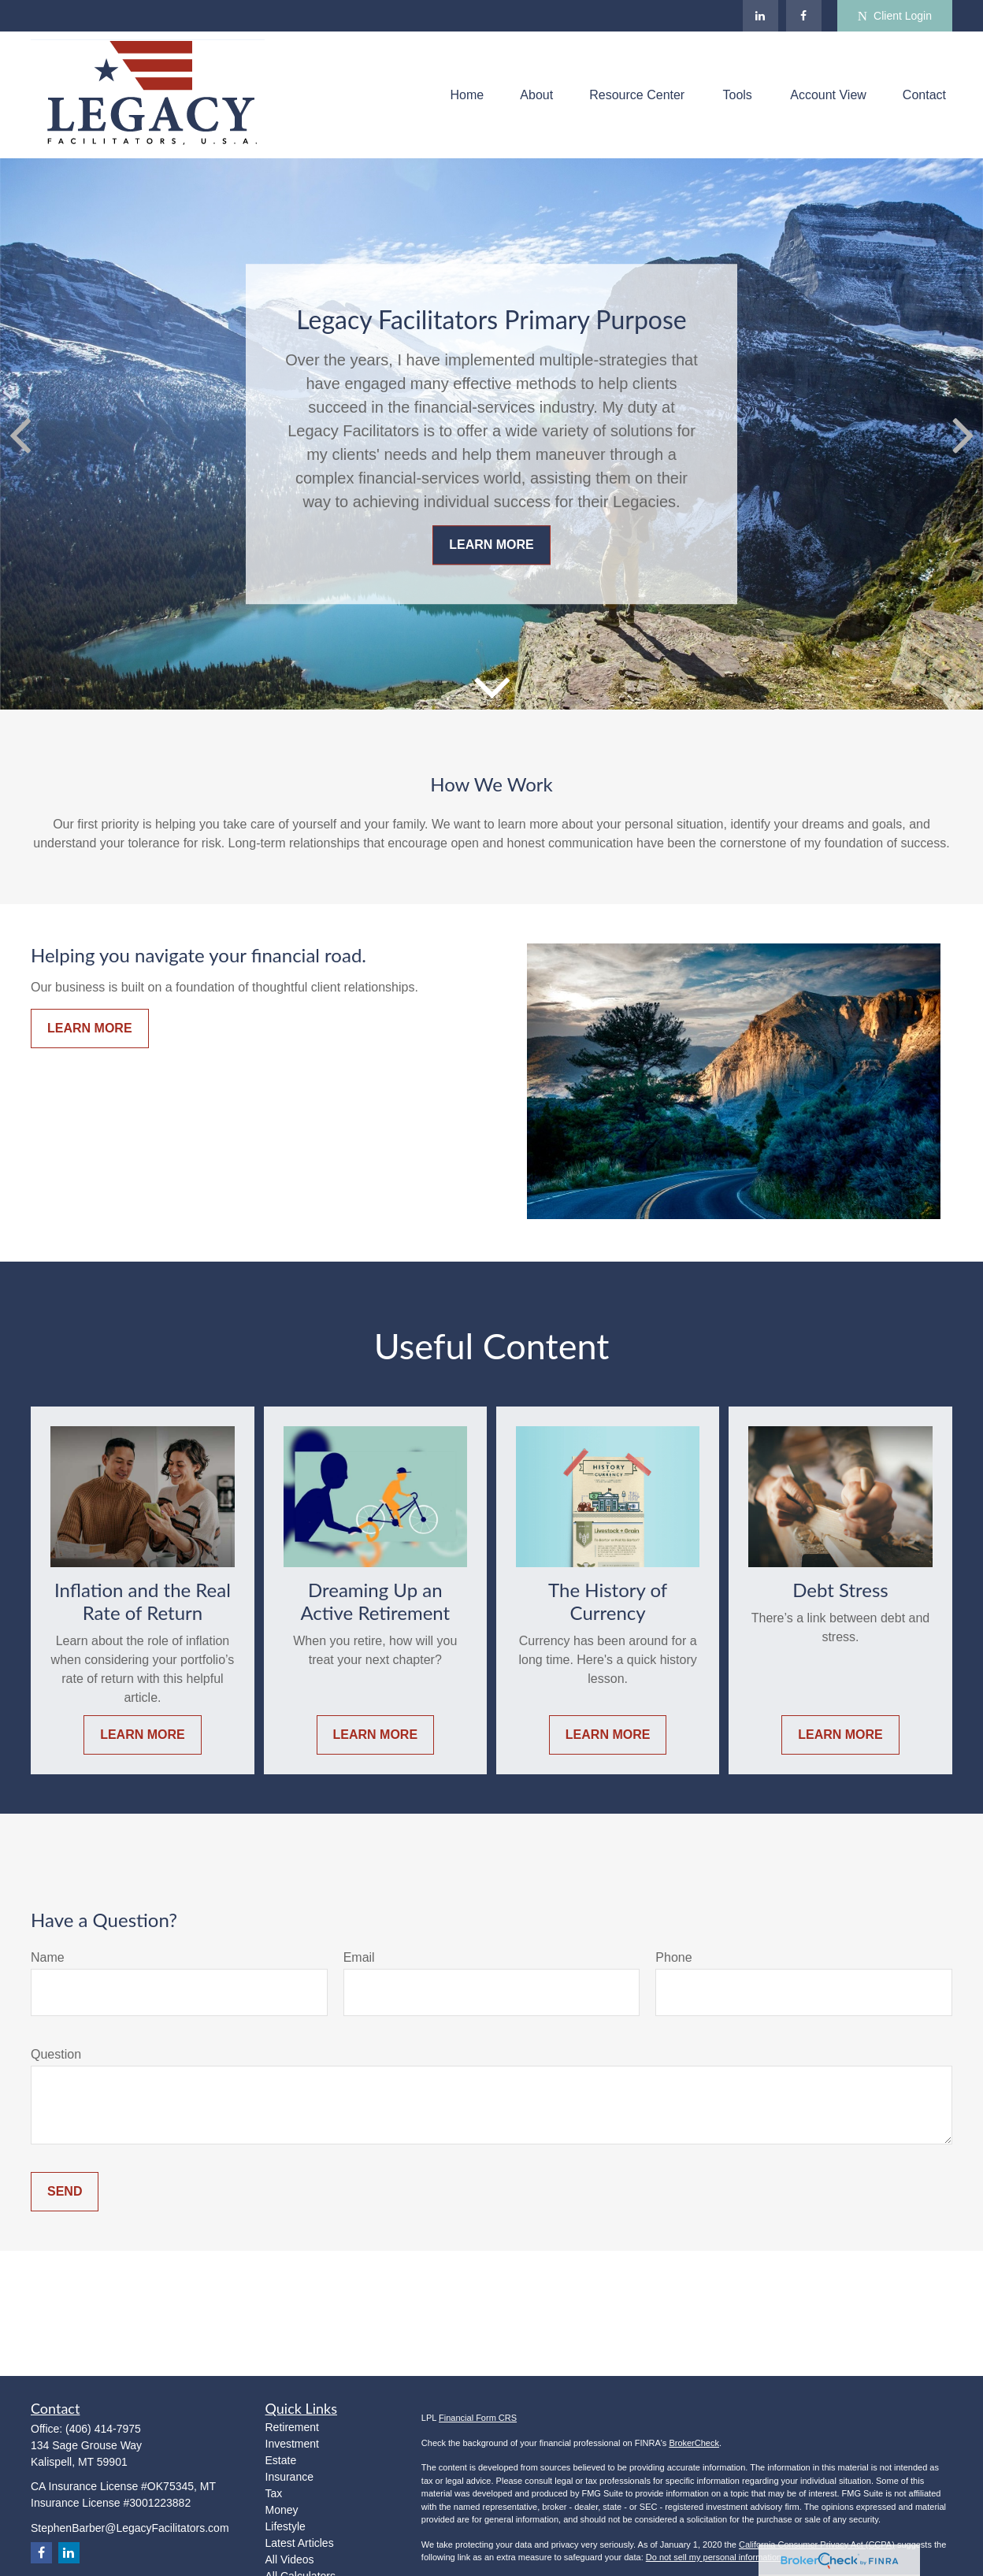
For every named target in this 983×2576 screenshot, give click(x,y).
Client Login (895, 16)
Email (359, 1957)
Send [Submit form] (64, 2191)
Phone (673, 1957)
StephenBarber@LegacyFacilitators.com (130, 2528)
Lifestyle (285, 2526)
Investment (292, 2443)
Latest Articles (299, 2543)
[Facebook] (804, 16)
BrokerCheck (694, 2443)
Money (282, 2510)
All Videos (289, 2559)
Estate (281, 2460)
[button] (467, 95)
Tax (274, 2493)
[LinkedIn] (760, 16)
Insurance (289, 2476)
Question (56, 2054)
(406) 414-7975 (103, 2428)
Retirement (292, 2427)
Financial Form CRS (478, 2417)
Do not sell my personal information (713, 2557)
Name (48, 1957)
